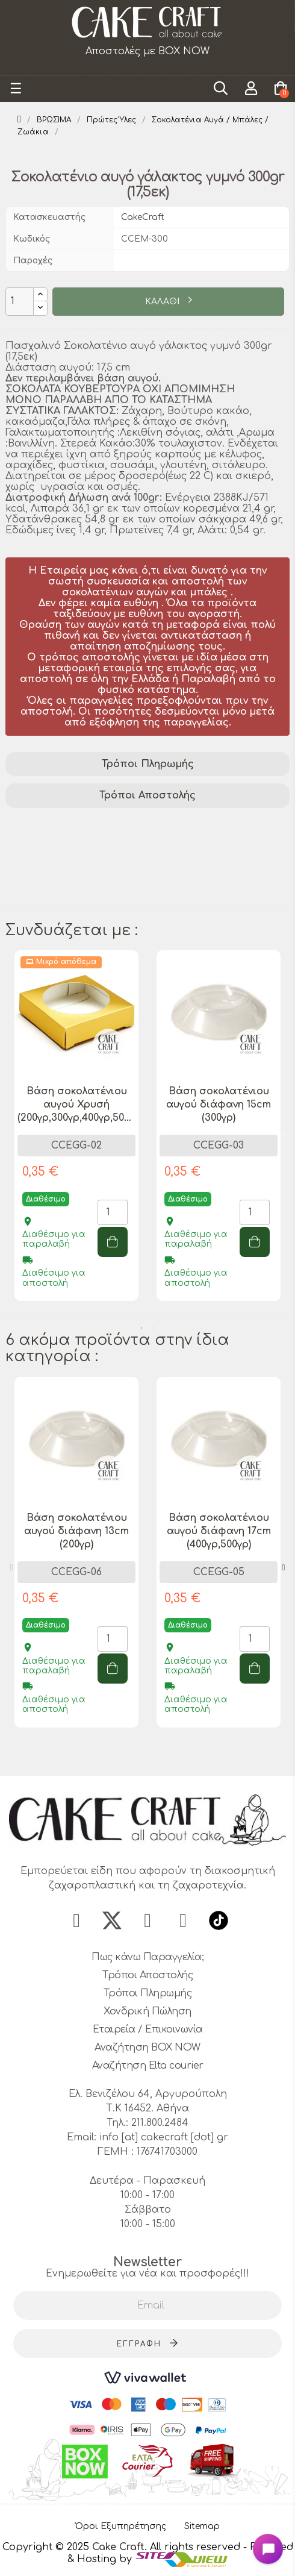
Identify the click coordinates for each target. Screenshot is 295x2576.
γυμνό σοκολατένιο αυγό (73, 870)
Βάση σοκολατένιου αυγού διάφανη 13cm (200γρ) (76, 1531)
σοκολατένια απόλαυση (187, 823)
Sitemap (202, 2526)
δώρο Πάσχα (141, 885)
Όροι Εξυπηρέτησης (120, 2526)
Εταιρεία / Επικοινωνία (148, 2029)
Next (284, 1135)
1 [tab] (141, 1328)
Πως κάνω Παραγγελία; (147, 1957)
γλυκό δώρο (221, 885)
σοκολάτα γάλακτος (60, 823)
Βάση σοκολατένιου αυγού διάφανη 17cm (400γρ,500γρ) (219, 1531)
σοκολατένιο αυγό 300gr (214, 870)
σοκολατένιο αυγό (215, 854)
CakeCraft (142, 217)
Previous (11, 1135)
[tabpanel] (76, 1134)
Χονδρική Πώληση (147, 2011)
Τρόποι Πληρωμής (148, 764)
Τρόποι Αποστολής (147, 795)
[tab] (147, 764)
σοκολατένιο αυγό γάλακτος (82, 854)
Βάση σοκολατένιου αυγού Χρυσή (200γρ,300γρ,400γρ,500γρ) (76, 1104)
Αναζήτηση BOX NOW (147, 2047)
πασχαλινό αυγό (51, 885)
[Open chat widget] (268, 2549)
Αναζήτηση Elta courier (147, 2065)
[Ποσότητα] (19, 301)
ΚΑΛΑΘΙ (163, 301)
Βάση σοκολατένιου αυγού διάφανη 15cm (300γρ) (218, 1104)
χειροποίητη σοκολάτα (68, 838)
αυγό (23, 901)
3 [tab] (160, 1754)
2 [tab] (154, 1328)
